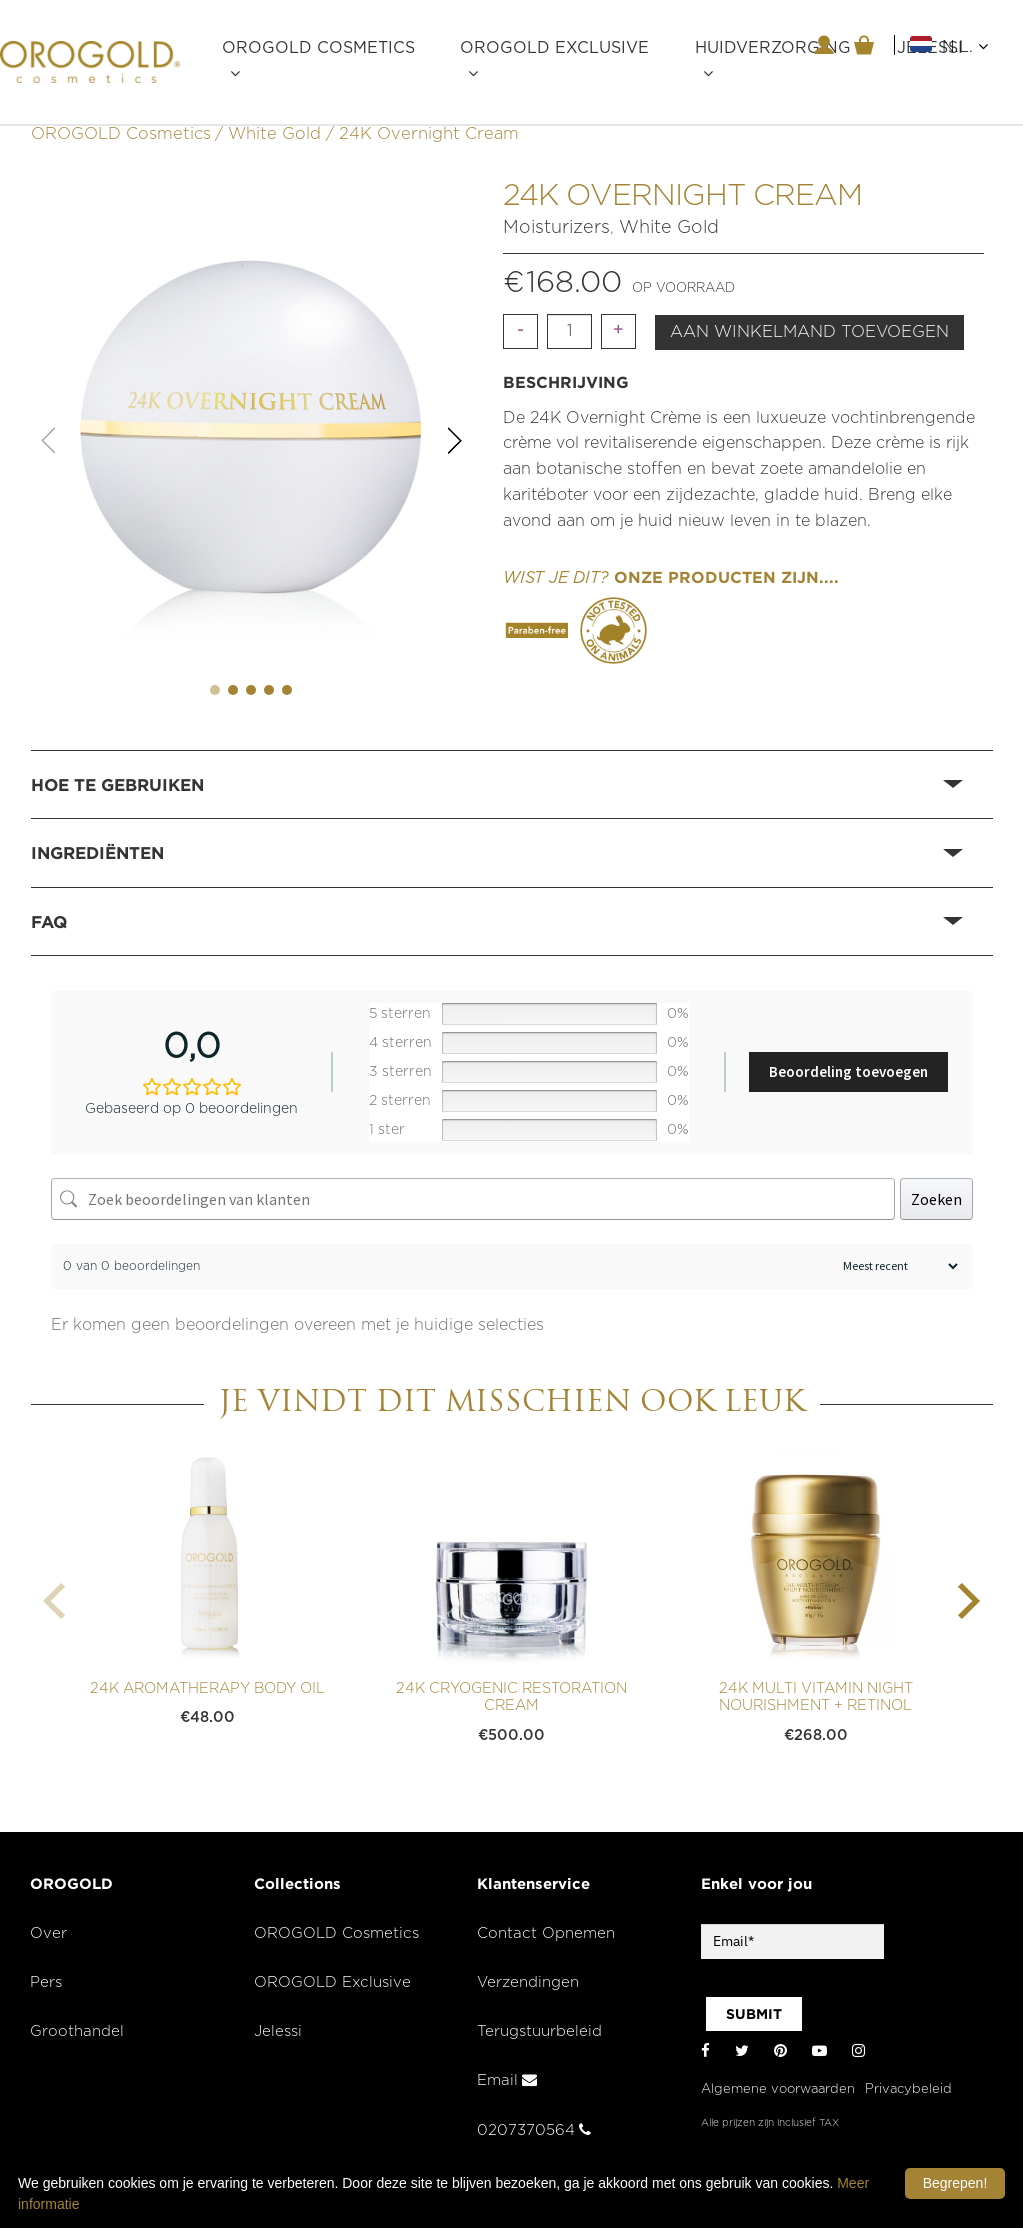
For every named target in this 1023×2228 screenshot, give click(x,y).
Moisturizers (556, 228)
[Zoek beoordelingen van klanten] (473, 1199)
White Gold (274, 134)
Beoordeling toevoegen (848, 1071)
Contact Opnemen (546, 1933)
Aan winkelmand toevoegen (809, 332)
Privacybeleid (908, 2089)
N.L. (965, 46)
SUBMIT (754, 2014)
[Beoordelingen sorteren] (898, 1266)
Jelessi (278, 2031)
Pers (46, 1982)
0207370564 (534, 2130)
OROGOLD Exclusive (554, 48)
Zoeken (936, 1199)
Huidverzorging (773, 48)
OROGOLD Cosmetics (318, 48)
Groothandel (77, 2031)
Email (507, 2080)
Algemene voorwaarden (778, 2089)
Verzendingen (528, 1982)
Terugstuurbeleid (539, 2031)
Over (48, 1933)
